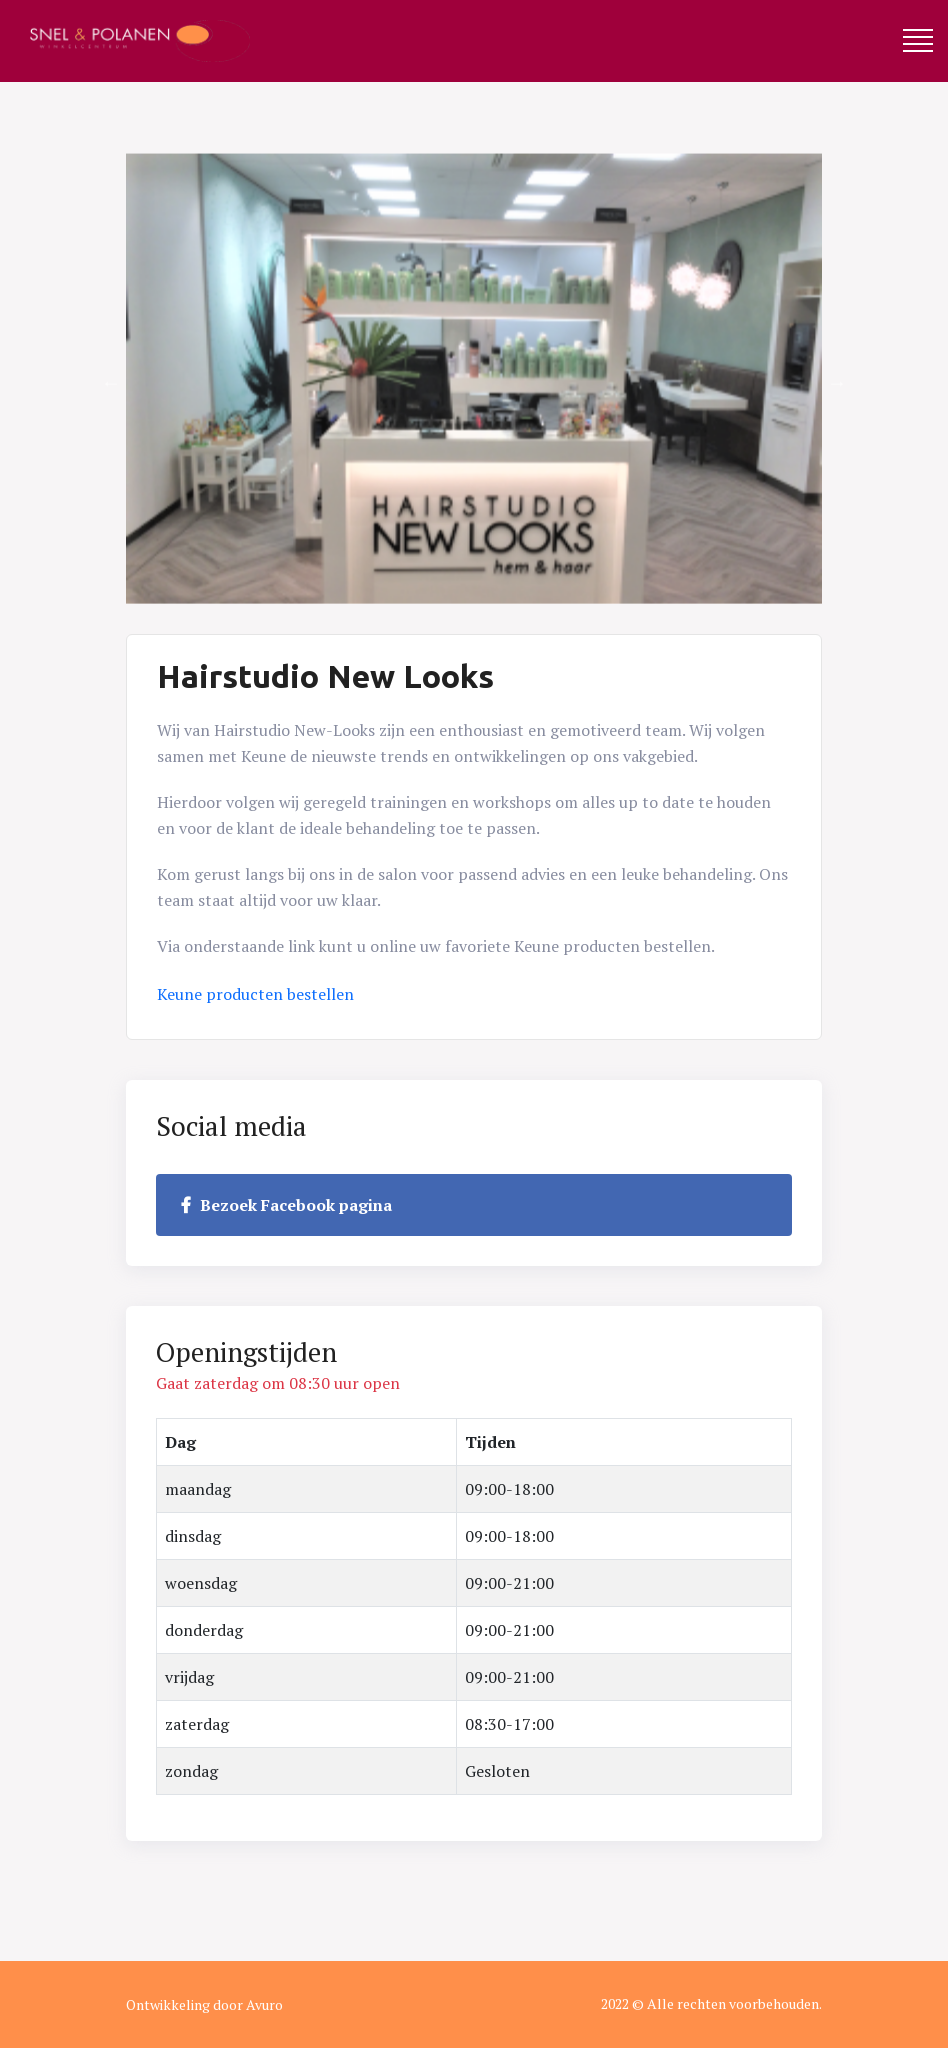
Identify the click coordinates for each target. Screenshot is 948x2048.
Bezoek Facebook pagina (286, 1205)
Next (837, 385)
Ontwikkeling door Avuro (204, 2004)
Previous (111, 385)
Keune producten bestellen (255, 994)
